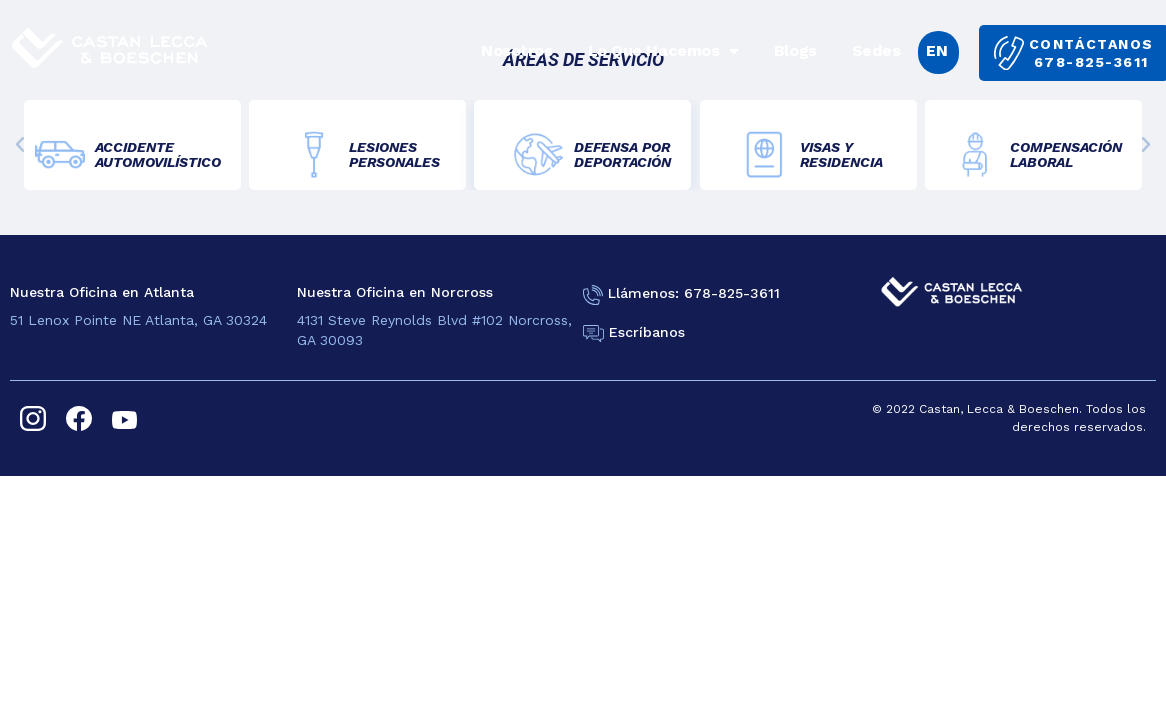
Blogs (795, 50)
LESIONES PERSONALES (394, 154)
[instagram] (33, 419)
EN (936, 50)
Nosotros (516, 50)
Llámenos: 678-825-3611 (694, 293)
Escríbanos (647, 332)
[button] (20, 145)
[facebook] (79, 419)
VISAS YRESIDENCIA (841, 154)
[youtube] (125, 418)
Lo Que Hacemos (663, 51)
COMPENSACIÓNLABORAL (1066, 154)
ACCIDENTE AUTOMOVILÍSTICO (158, 154)
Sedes (876, 50)
